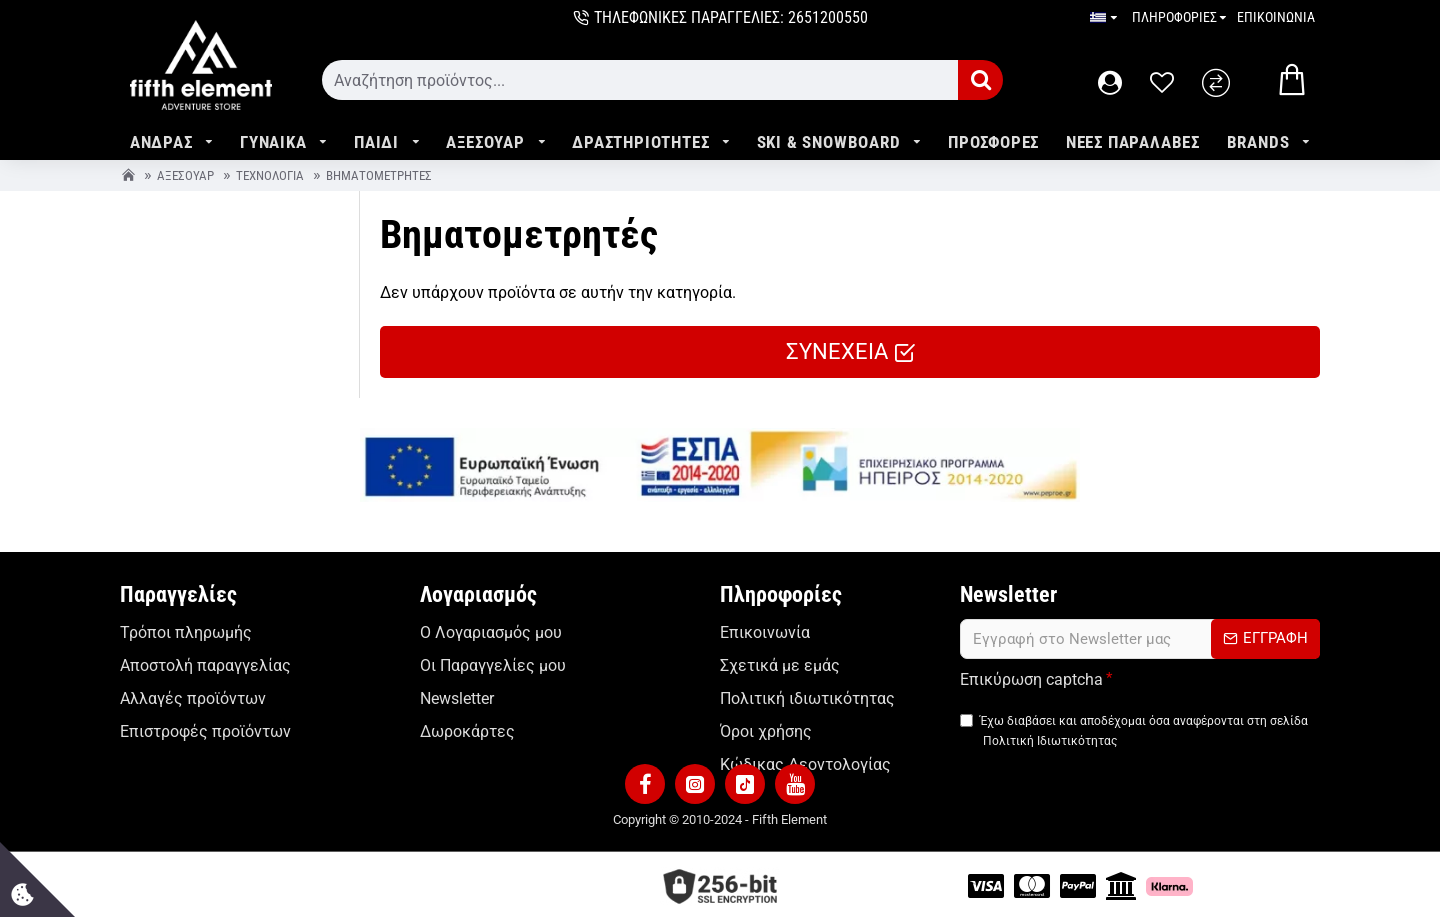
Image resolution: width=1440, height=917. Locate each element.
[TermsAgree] (966, 721)
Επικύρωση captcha (1031, 679)
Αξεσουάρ (185, 175)
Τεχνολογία (270, 175)
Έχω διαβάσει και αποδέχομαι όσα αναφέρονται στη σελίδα (1134, 734)
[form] (640, 80)
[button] (645, 780)
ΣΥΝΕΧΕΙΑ (837, 351)
